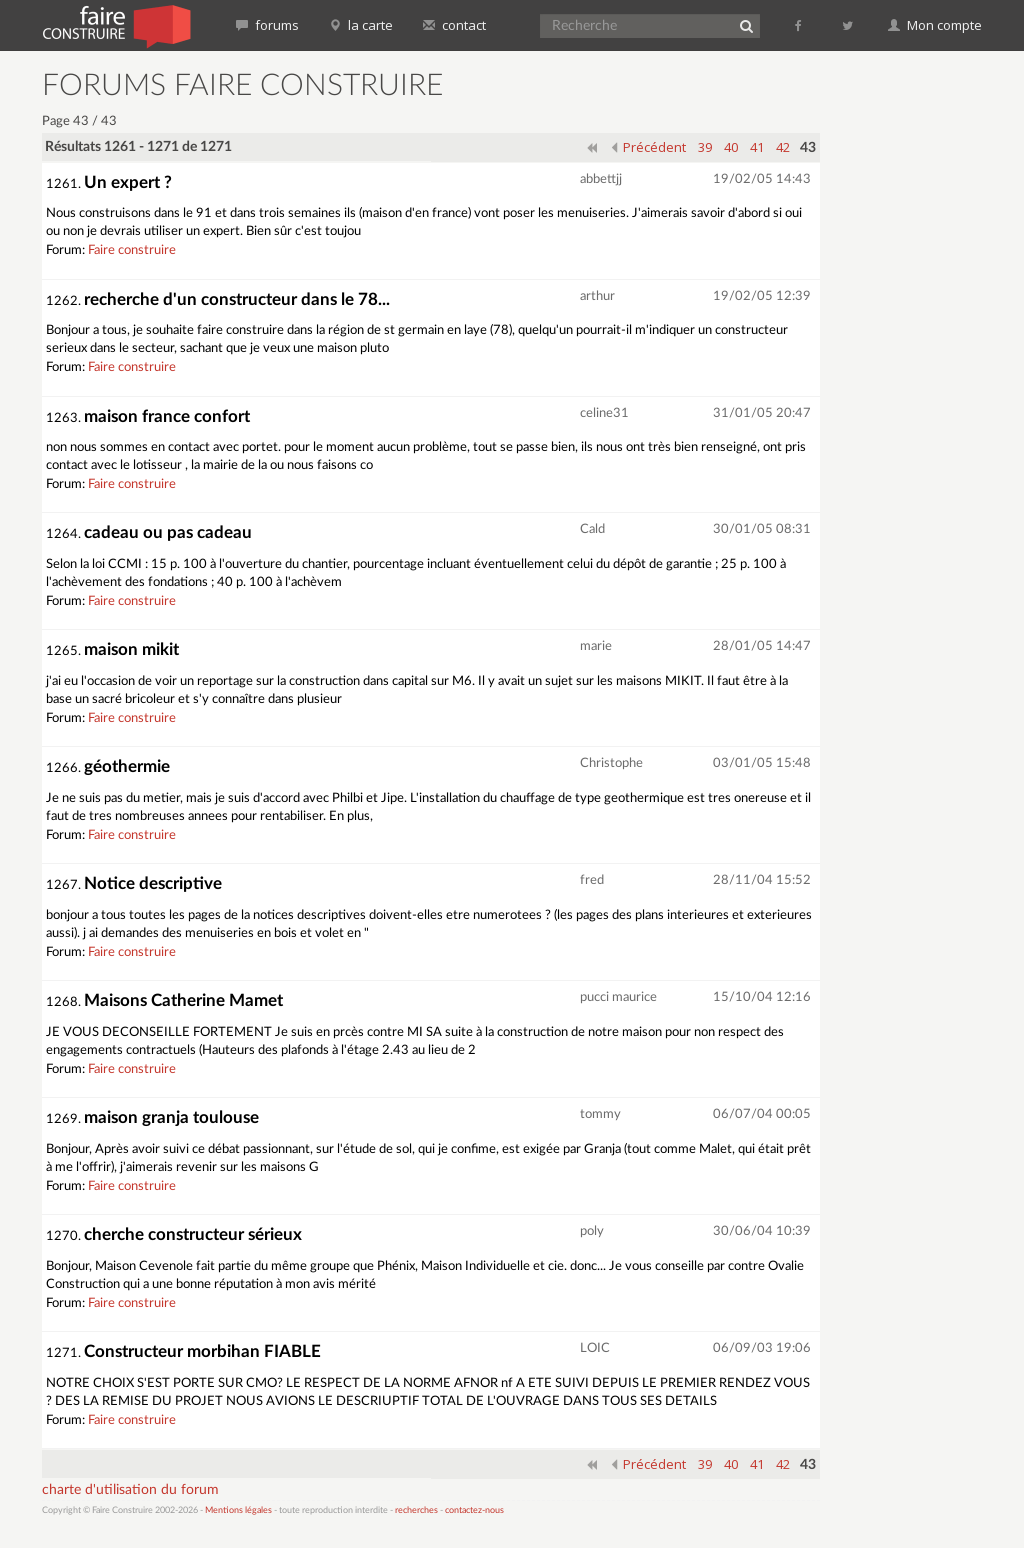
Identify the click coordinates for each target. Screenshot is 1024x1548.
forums (267, 25)
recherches (416, 1510)
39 (705, 147)
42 (783, 147)
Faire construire (132, 250)
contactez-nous (474, 1510)
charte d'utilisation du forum (130, 1490)
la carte (361, 25)
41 (757, 147)
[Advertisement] (930, 370)
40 (731, 147)
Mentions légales (238, 1510)
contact (454, 25)
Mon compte (935, 25)
